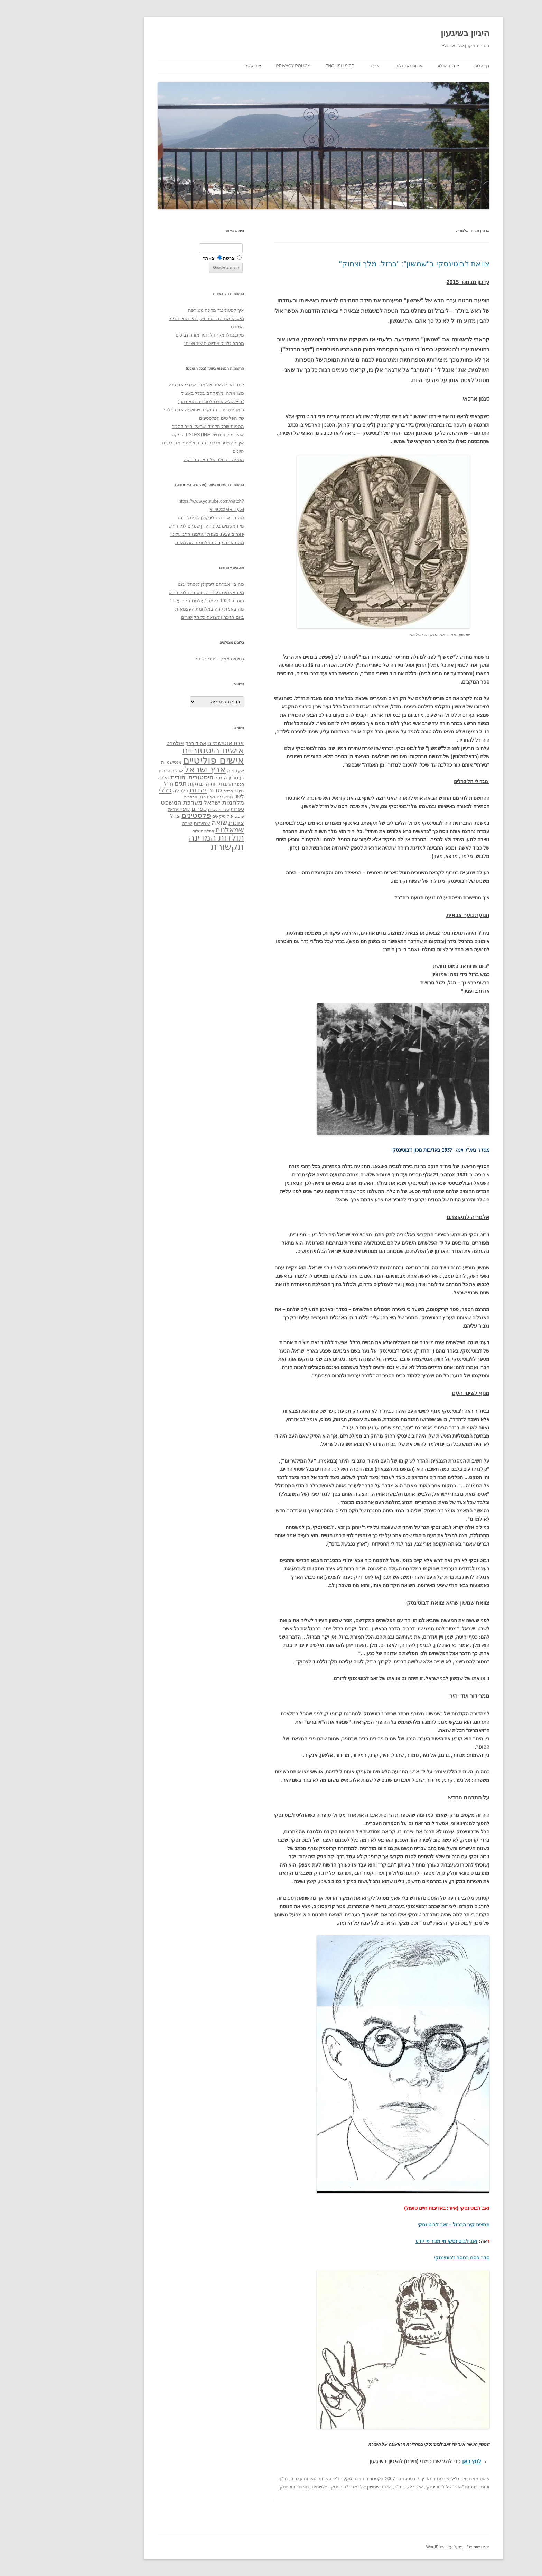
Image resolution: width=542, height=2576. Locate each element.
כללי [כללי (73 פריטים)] (112, 790)
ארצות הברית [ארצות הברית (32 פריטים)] (118, 771)
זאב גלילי (406, 2478)
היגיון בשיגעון (412, 33)
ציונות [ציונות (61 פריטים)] (183, 822)
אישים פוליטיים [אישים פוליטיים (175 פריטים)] (160, 760)
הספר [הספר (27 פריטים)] (186, 784)
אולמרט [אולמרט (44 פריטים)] (122, 743)
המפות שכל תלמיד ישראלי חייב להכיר (155, 426)
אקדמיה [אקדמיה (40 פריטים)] (183, 770)
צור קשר (200, 66)
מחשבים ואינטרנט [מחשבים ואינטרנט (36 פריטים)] (163, 796)
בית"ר (347, 2487)
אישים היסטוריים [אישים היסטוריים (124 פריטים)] (160, 750)
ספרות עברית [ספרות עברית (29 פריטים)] (166, 809)
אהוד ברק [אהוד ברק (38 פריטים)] (143, 743)
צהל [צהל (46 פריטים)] (123, 816)
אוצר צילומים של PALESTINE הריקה (155, 434)
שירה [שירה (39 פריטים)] (134, 823)
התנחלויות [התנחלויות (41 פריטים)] (169, 784)
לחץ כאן (419, 2461)
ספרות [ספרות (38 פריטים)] (184, 809)
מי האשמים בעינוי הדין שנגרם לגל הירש (153, 526)
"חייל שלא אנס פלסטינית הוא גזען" (158, 401)
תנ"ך (230, 2478)
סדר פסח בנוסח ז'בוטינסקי (409, 2258)
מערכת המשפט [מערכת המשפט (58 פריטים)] (129, 802)
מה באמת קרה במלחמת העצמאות (157, 542)
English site (287, 66)
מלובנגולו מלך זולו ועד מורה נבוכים (157, 335)
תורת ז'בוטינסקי (241, 2487)
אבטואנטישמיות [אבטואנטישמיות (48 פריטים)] (173, 743)
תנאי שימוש (427, 2547)
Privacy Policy (241, 66)
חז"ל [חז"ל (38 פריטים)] (116, 784)
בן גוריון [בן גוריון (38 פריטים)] (183, 777)
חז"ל (285, 2478)
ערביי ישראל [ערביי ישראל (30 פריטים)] (126, 809)
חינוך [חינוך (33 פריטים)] (186, 791)
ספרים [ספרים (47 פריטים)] (146, 809)
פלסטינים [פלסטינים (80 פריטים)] (143, 815)
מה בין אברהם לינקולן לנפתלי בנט (158, 517)
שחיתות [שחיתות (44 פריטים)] (149, 823)
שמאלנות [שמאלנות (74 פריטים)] (177, 830)
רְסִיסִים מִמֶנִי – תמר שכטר (166, 658)
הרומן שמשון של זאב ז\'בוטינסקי (308, 2487)
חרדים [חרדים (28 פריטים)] (175, 791)
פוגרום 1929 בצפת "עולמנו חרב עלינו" (154, 534)
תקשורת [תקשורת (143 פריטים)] (174, 846)
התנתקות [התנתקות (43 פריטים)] (146, 784)
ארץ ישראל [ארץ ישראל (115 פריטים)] (152, 769)
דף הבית (429, 66)
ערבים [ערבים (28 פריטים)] (186, 816)
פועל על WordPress (391, 2547)
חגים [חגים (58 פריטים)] (128, 783)
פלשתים (267, 2487)
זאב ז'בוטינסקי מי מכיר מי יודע (394, 2241)
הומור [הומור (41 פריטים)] (168, 777)
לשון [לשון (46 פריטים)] (186, 796)
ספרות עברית (251, 2478)
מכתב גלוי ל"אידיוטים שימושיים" (161, 343)
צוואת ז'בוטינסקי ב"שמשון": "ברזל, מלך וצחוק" (362, 263)
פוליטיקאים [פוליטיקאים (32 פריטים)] (170, 816)
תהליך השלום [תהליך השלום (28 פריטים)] (150, 831)
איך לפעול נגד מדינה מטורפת (163, 310)
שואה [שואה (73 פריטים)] (167, 822)
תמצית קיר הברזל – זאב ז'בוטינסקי (401, 2224)
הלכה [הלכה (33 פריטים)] (110, 778)
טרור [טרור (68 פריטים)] (162, 790)
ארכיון (322, 66)
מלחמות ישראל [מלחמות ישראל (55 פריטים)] (171, 802)
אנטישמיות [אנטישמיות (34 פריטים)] (119, 762)
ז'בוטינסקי (301, 2478)
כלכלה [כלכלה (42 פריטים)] (128, 791)
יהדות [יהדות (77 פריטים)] (145, 790)
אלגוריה (363, 2487)
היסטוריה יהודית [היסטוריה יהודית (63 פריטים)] (139, 777)
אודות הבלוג (395, 66)
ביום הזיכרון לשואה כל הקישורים (160, 617)
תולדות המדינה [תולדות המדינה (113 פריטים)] (163, 837)
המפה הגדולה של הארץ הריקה (161, 459)
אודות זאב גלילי (356, 66)
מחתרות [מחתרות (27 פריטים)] (138, 797)
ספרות (272, 2478)
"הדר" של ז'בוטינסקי (392, 2487)
